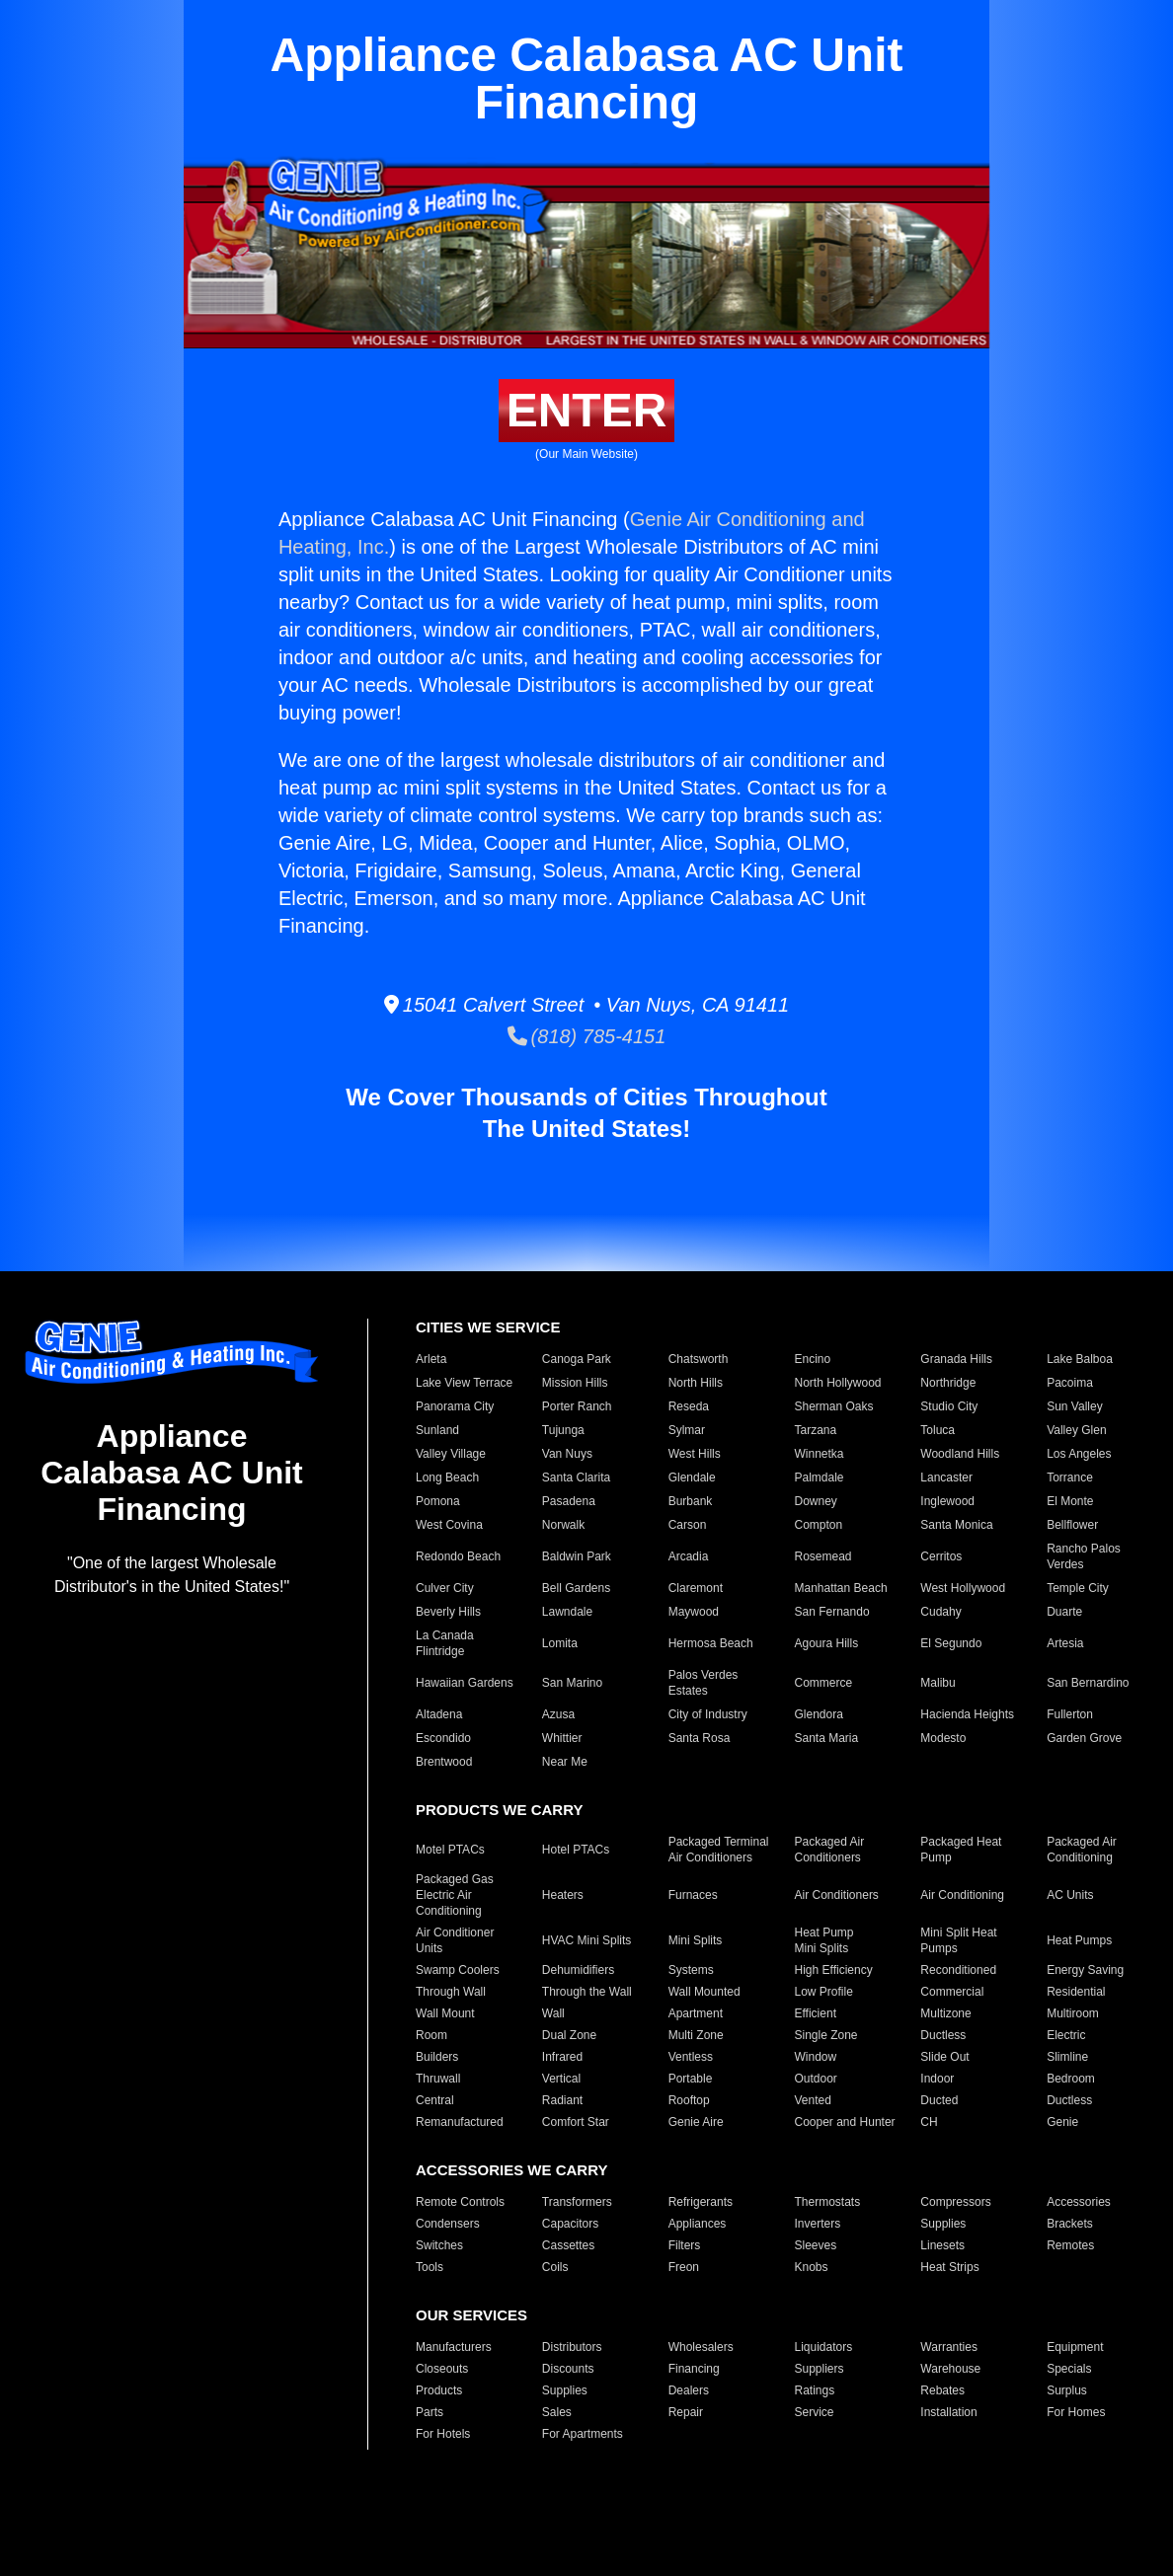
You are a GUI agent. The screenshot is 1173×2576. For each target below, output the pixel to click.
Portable (690, 2078)
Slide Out (944, 2057)
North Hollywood (838, 1383)
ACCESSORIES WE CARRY (511, 2169)
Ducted (939, 2100)
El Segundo (950, 1643)
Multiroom (1073, 2013)
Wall (553, 2013)
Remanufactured (460, 2122)
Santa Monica (956, 1525)
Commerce (824, 1683)
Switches (439, 2245)
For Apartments (582, 2434)
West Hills (694, 1454)
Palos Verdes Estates (703, 1683)
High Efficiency (834, 1970)
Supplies (943, 2224)
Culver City (445, 1588)
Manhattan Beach (841, 1588)
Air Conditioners (837, 1895)
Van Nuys (567, 1454)
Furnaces (693, 1895)
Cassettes (568, 2245)
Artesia (1065, 1643)
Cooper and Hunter (845, 2122)
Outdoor (816, 2078)
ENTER (587, 410)
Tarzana (816, 1430)
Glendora (819, 1714)
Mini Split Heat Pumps (958, 1940)
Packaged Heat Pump (960, 1849)
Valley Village (451, 1454)
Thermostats (828, 2202)
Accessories (1079, 2202)
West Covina (449, 1525)
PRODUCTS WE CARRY (499, 1809)
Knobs (811, 2267)
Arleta (431, 1359)
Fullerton (1070, 1714)
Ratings (815, 2390)
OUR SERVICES (471, 2315)
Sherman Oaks (834, 1406)
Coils (555, 2267)
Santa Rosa (699, 1738)
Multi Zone (696, 2035)
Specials (1069, 2369)
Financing (694, 2369)
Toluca (937, 1430)
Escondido (443, 1738)
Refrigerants (700, 2202)
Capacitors (570, 2224)
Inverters (818, 2224)
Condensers (448, 2224)
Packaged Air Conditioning (1082, 1849)
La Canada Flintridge (445, 1643)
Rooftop (689, 2100)
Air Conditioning (962, 1895)
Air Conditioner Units (455, 1940)
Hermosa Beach (710, 1643)
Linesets (942, 2245)
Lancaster (946, 1477)
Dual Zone (569, 2035)
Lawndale (567, 1612)
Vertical (561, 2078)
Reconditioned (958, 1970)
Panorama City (455, 1406)
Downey (816, 1501)
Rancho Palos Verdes (1084, 1556)
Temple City (1078, 1588)
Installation (948, 2412)
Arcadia (688, 1556)
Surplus (1067, 2390)
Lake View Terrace (464, 1383)
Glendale (692, 1477)
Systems (691, 1970)
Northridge (948, 1383)
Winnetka (819, 1454)
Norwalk (563, 1525)
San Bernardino (1088, 1683)
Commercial (951, 1992)
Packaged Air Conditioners (830, 1849)
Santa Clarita (576, 1477)
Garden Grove (1084, 1738)
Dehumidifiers (578, 1970)
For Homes (1076, 2412)
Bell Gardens (576, 1588)
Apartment (695, 2013)
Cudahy (940, 1612)
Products (439, 2390)
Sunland (437, 1430)
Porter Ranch (577, 1406)
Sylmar (686, 1430)
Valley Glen (1076, 1430)
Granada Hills (956, 1359)
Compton (819, 1525)
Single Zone (826, 2035)
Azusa (558, 1714)
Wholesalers (701, 2347)
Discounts (568, 2369)
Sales (557, 2412)
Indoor (937, 2078)
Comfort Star (575, 2122)
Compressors (955, 2202)
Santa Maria (827, 1738)
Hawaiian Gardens (464, 1683)
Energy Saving (1085, 1970)
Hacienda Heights (967, 1714)
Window (816, 2057)
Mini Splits (695, 1940)
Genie (1062, 2122)
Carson (687, 1525)
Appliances (697, 2224)
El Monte (1070, 1501)
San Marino (572, 1683)
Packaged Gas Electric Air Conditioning (455, 1895)
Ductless (943, 2035)
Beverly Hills (448, 1612)
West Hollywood (962, 1588)
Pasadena (568, 1501)
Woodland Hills (959, 1454)
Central (435, 2100)
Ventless (690, 2057)
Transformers (577, 2202)
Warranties (949, 2347)
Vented (813, 2100)
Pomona (438, 1501)
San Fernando (832, 1612)
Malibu (937, 1683)
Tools (429, 2267)
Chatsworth (698, 1359)
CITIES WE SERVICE (488, 1327)
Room (431, 2035)
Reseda (688, 1406)
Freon (683, 2267)
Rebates (942, 2390)
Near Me (564, 1762)
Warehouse (950, 2369)
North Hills (695, 1383)
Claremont (695, 1588)
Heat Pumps (1079, 1940)
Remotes (1070, 2245)
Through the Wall (587, 1992)
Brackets (1070, 2224)
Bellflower (1072, 1525)
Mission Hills (575, 1383)
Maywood (693, 1612)
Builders (437, 2057)
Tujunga (563, 1430)
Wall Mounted (704, 1992)
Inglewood (947, 1501)
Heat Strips (949, 2267)
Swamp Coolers (458, 1970)
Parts (429, 2412)
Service (814, 2412)
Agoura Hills (827, 1643)
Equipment (1075, 2347)
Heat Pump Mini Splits (824, 1940)
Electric (1066, 2035)
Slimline (1067, 2057)
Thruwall (438, 2078)
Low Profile (824, 1992)
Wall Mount (445, 2013)
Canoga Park (576, 1359)
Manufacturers (454, 2347)
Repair (685, 2412)
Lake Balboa (1080, 1359)
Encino (813, 1359)
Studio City (949, 1406)
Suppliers (819, 2369)
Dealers (688, 2390)
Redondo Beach (458, 1556)
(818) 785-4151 (587, 1036)
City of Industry (707, 1714)
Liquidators (824, 2347)
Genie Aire (696, 2122)
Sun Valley (1074, 1406)
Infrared (562, 2057)
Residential (1076, 1992)
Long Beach (447, 1477)
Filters (684, 2245)
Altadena (439, 1714)
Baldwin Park (576, 1556)
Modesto (943, 1738)
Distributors (572, 2347)
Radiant (562, 2100)
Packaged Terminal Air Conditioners (718, 1849)
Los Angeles (1079, 1454)
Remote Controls (460, 2202)
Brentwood (444, 1762)
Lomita (560, 1643)
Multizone (945, 2013)
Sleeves (816, 2245)
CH (928, 2122)
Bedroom (1071, 2078)
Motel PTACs (450, 1849)
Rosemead (823, 1556)
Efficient (815, 2013)
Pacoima (1070, 1383)
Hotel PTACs (575, 1849)
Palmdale (819, 1477)
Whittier (562, 1738)
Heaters (563, 1895)
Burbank (690, 1501)
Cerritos (941, 1556)
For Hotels (443, 2434)
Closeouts (442, 2369)
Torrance (1070, 1477)
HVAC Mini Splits (586, 1940)
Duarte (1064, 1612)
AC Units (1070, 1895)
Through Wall (451, 1992)
